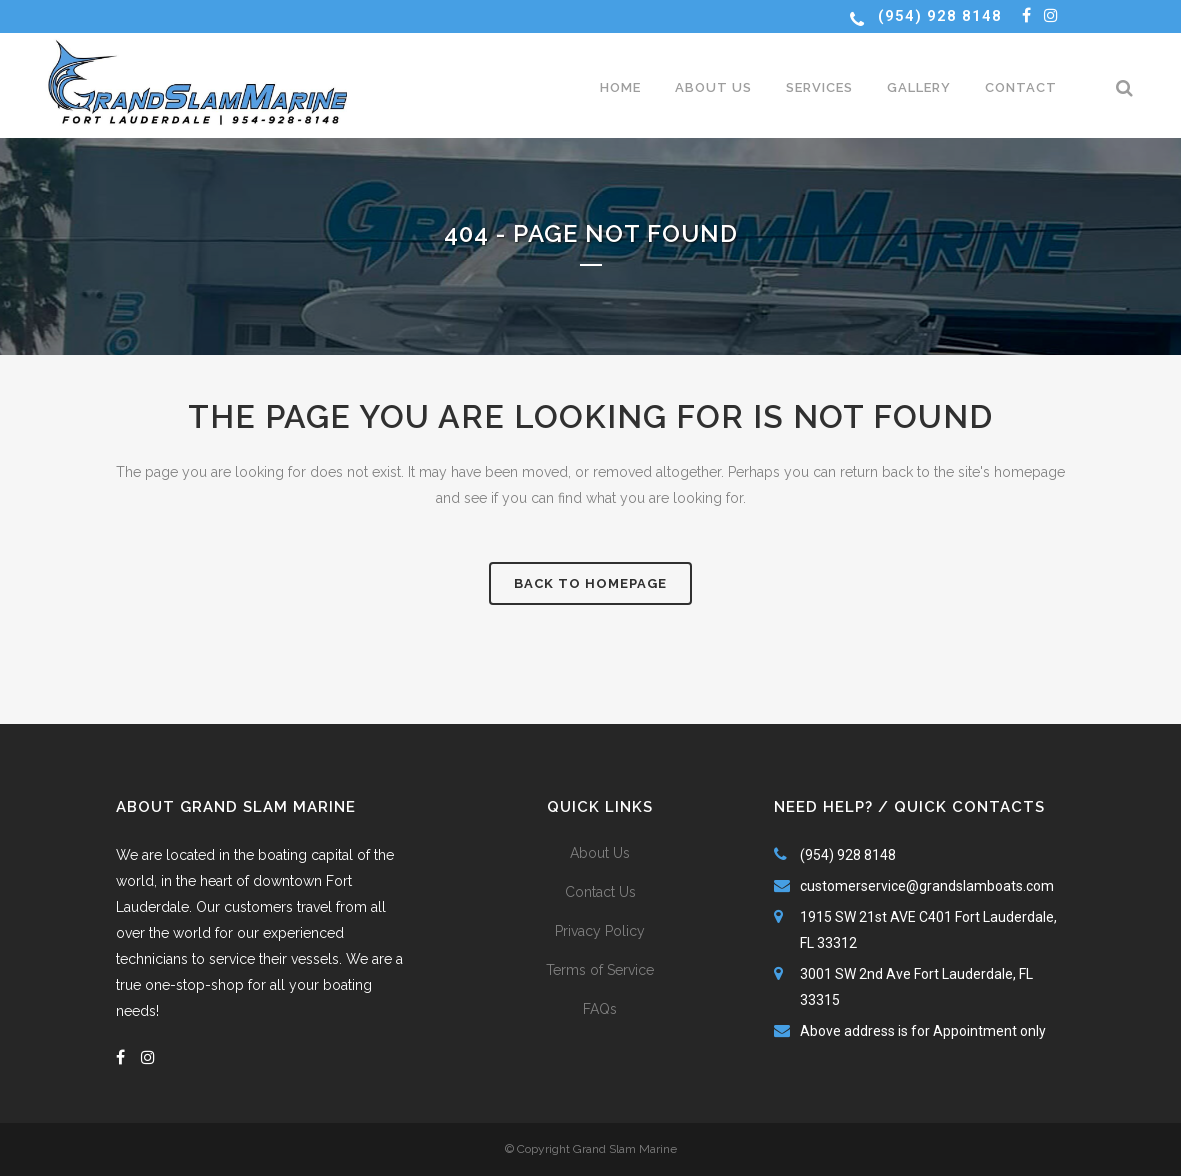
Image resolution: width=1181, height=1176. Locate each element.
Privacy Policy (600, 931)
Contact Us (600, 892)
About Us (600, 853)
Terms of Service (600, 970)
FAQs (600, 1009)
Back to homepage (590, 583)
